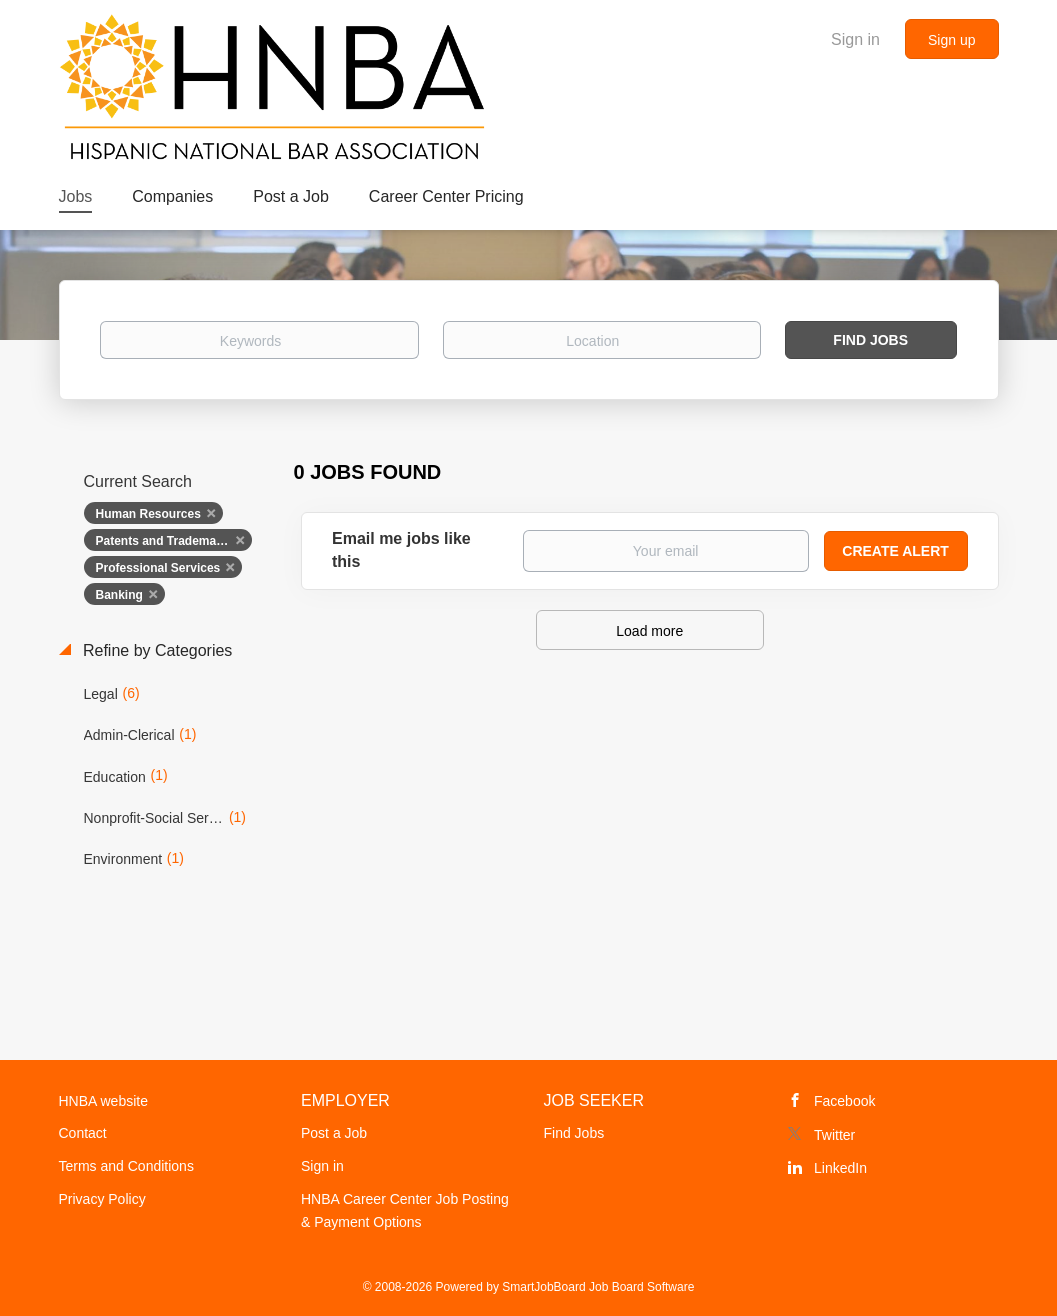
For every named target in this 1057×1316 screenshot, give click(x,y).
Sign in (855, 39)
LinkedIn (840, 1168)
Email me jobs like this (401, 550)
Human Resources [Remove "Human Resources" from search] (148, 514)
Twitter (834, 1135)
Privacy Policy (102, 1199)
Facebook (844, 1101)
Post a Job (334, 1133)
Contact (83, 1133)
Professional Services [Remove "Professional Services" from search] (158, 568)
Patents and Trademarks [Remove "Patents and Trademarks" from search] (165, 541)
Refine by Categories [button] (156, 650)
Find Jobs (870, 340)
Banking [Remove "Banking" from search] (119, 595)
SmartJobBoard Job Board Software (598, 1287)
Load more (649, 631)
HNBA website (103, 1101)
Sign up (951, 40)
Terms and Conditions (126, 1166)
